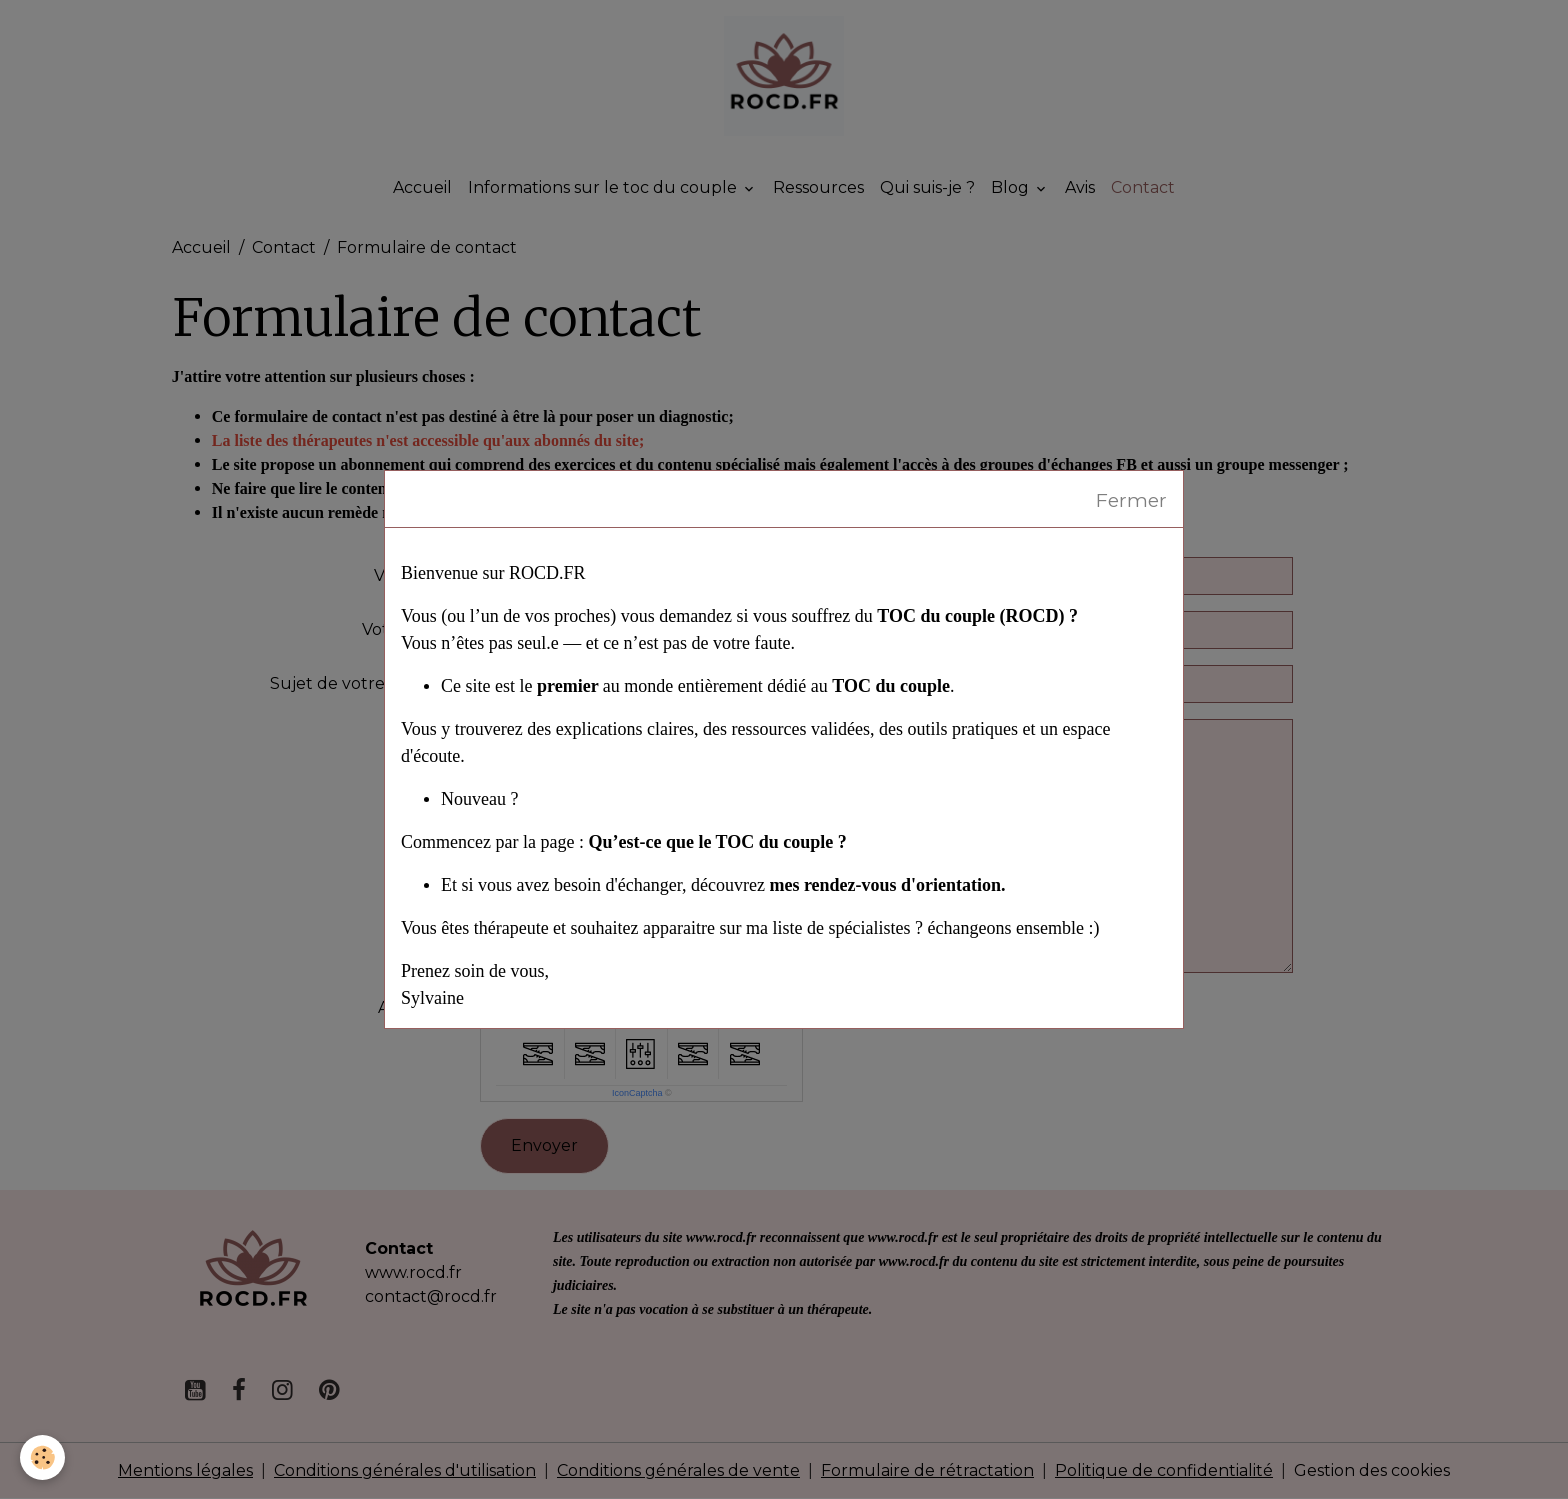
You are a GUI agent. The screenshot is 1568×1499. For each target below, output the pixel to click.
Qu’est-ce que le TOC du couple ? (717, 842)
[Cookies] (42, 1457)
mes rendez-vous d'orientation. (887, 885)
